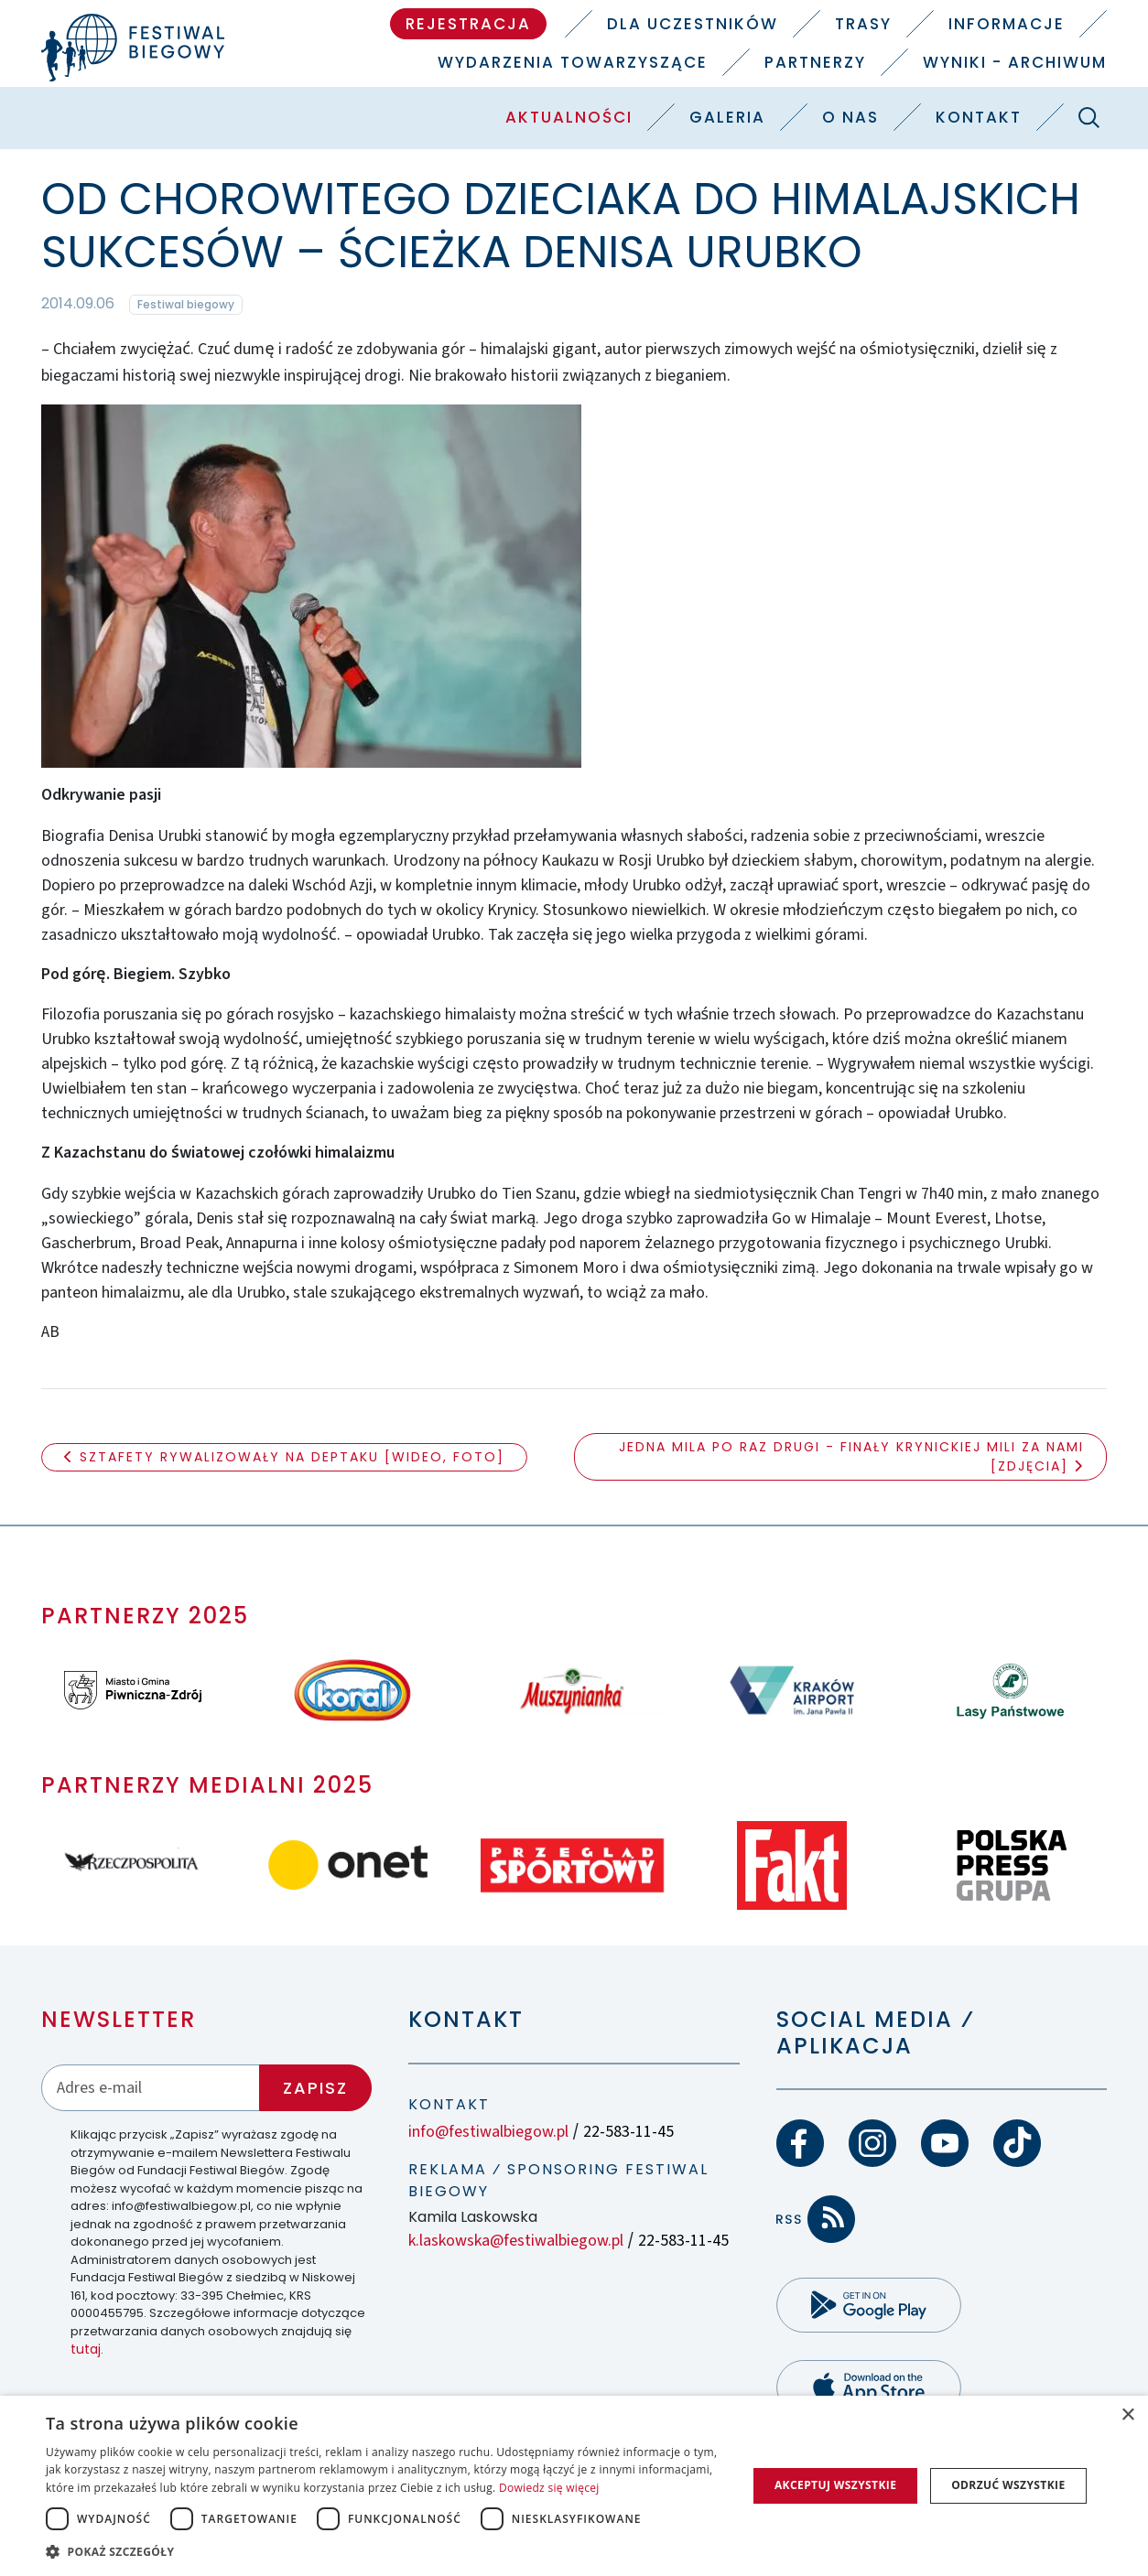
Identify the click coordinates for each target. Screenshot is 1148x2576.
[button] (386, 2551)
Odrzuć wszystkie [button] (1008, 2485)
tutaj (85, 2349)
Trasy (863, 24)
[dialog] (574, 2486)
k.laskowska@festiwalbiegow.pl (515, 2240)
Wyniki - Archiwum (1015, 62)
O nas (850, 117)
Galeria (727, 117)
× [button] (1127, 2415)
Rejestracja (468, 24)
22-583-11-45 (628, 2131)
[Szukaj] (1089, 117)
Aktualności (569, 117)
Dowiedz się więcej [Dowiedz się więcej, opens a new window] (549, 2487)
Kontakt (979, 117)
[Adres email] (150, 2087)
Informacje (1006, 24)
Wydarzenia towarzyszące (573, 62)
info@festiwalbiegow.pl (488, 2131)
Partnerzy (815, 62)
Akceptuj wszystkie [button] (835, 2485)
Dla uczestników (692, 24)
